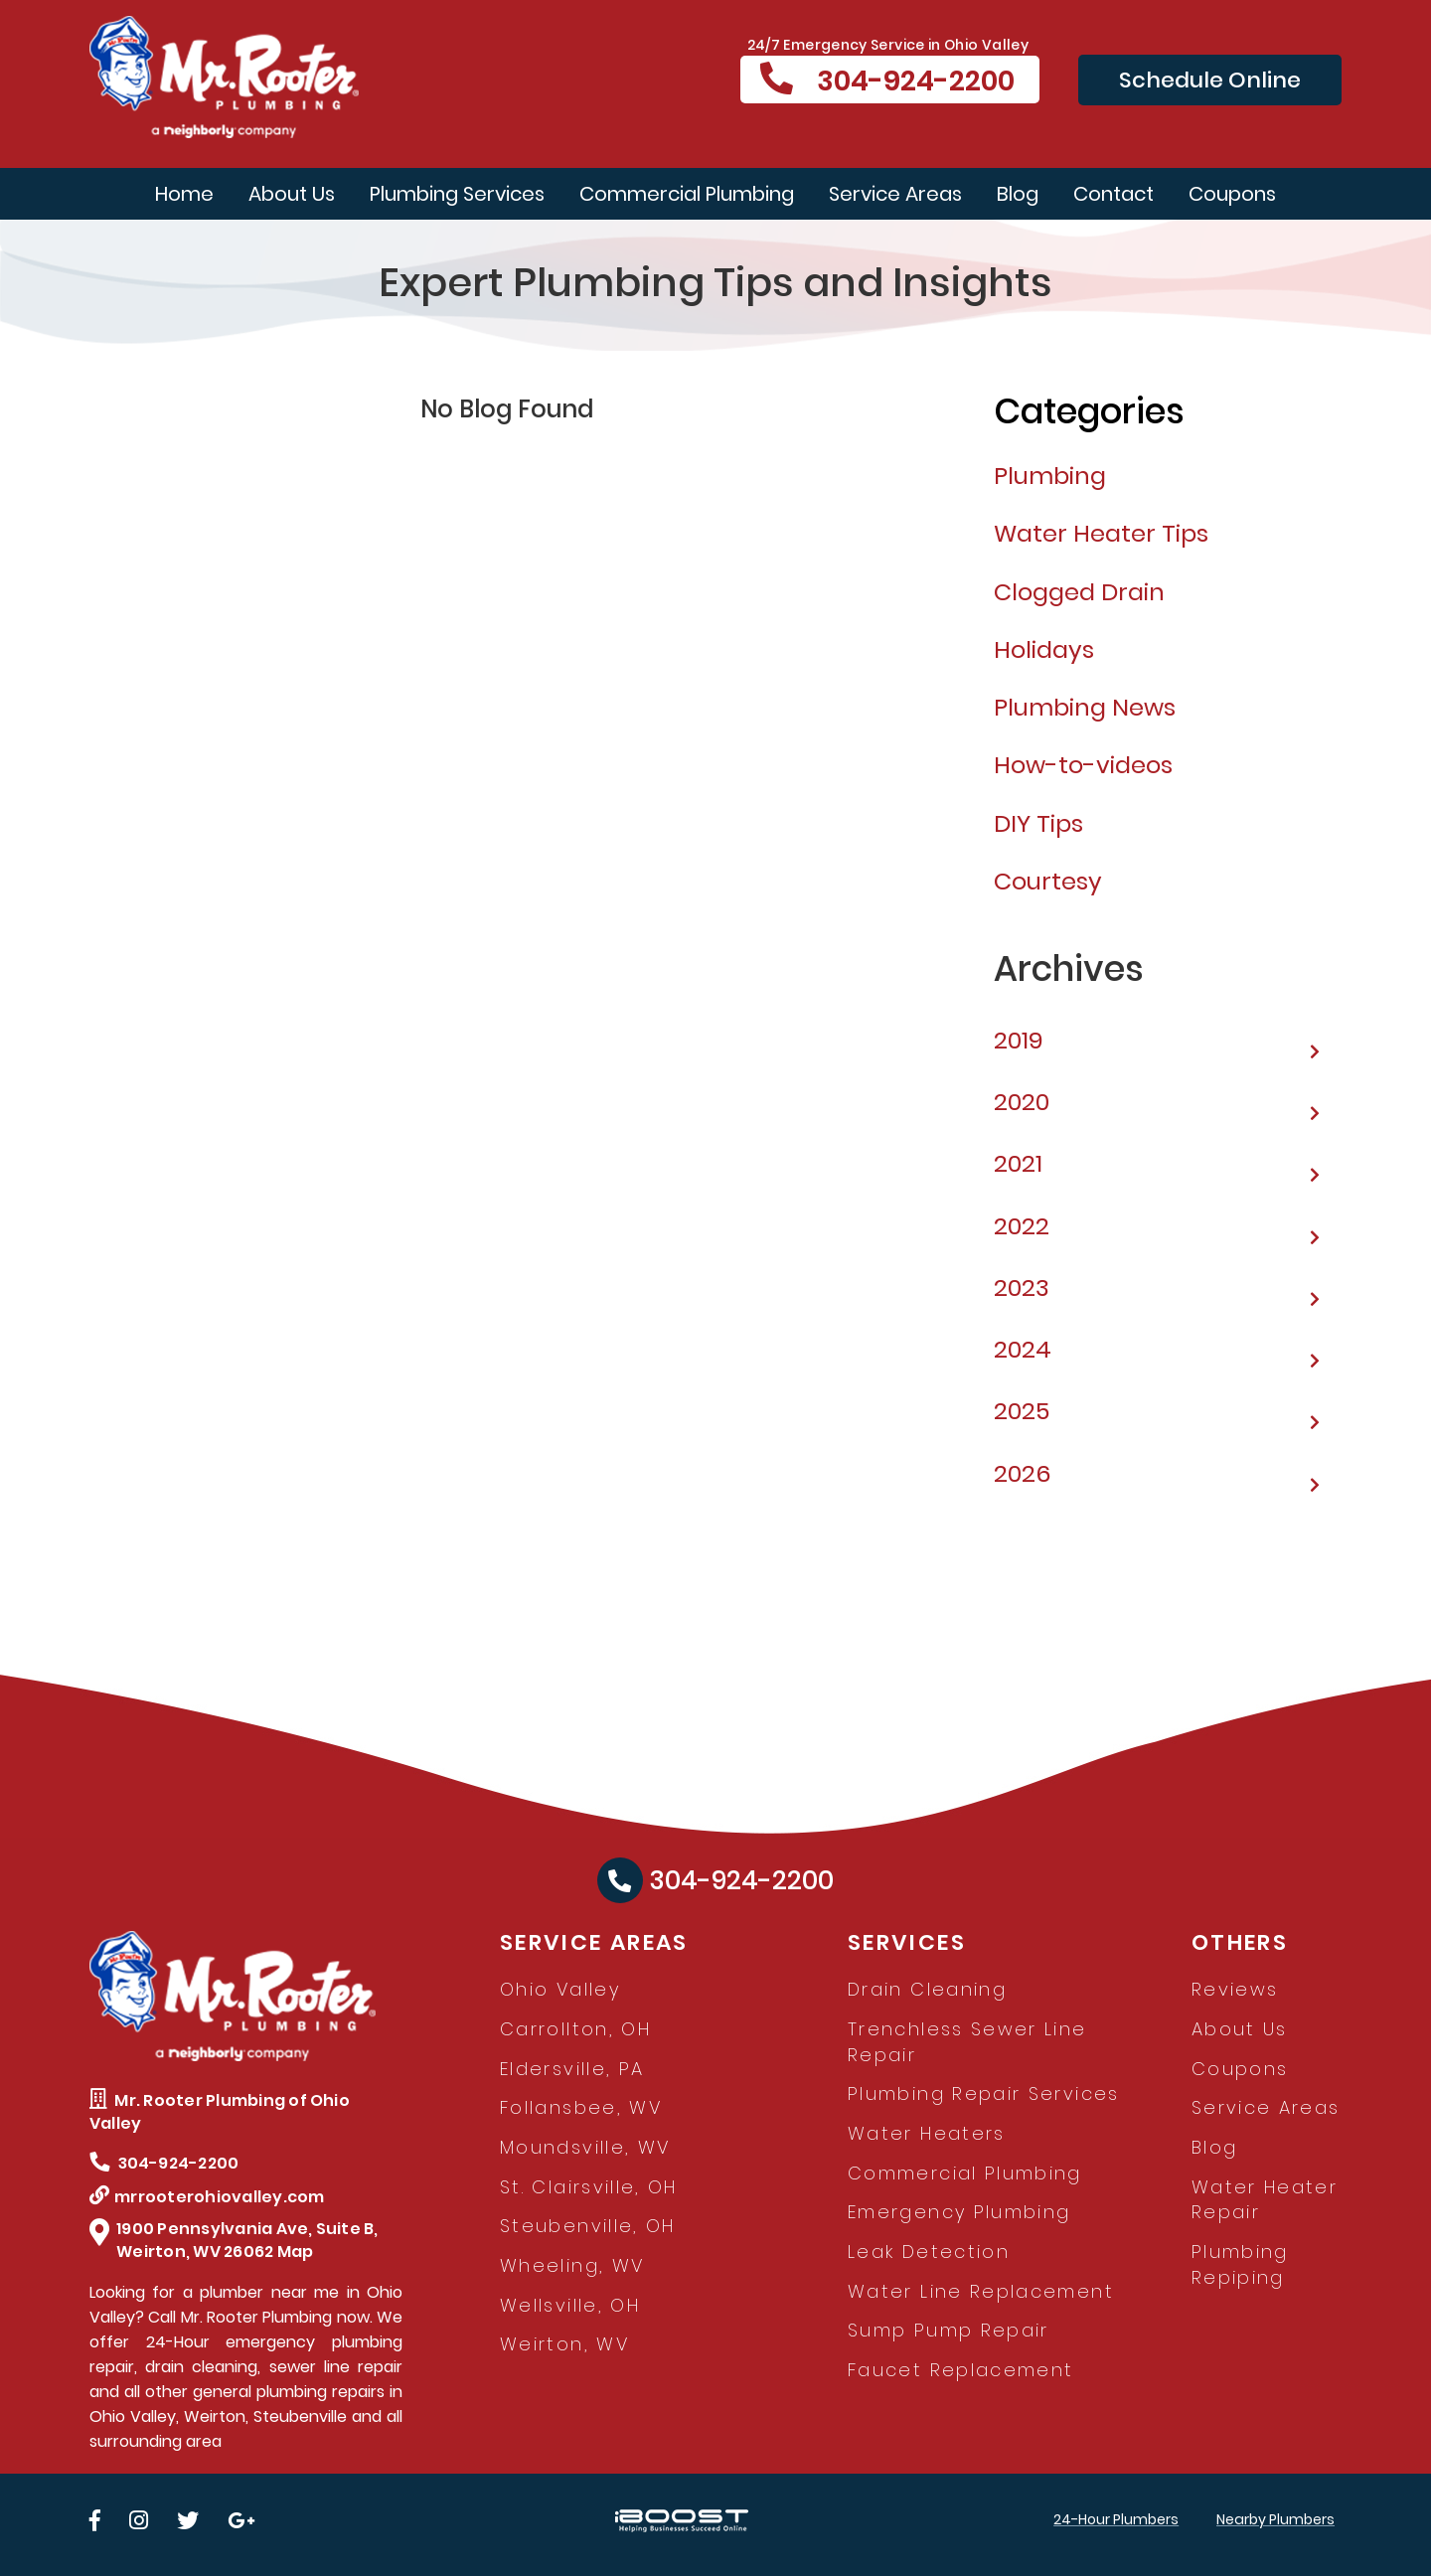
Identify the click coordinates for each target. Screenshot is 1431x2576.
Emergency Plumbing (959, 2211)
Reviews (1235, 1989)
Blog (1017, 194)
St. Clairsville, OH (589, 2186)
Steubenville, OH (588, 2225)
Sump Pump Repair (948, 2330)
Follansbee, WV (581, 2107)
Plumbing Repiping (1240, 2264)
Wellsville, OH (570, 2305)
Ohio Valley (560, 1989)
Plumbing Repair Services (984, 2093)
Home (184, 194)
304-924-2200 (887, 81)
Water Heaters (927, 2133)
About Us (291, 194)
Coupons (1232, 194)
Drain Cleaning (927, 1989)
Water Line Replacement (981, 2291)
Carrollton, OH (575, 2028)
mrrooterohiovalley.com (207, 2196)
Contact (1113, 194)
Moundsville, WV (585, 2147)
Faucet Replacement (960, 2369)
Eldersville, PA (572, 2068)
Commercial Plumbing (686, 194)
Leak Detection (929, 2251)
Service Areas (895, 194)
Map (295, 2251)
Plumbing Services (457, 194)
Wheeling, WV (572, 2265)
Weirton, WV (564, 2344)
